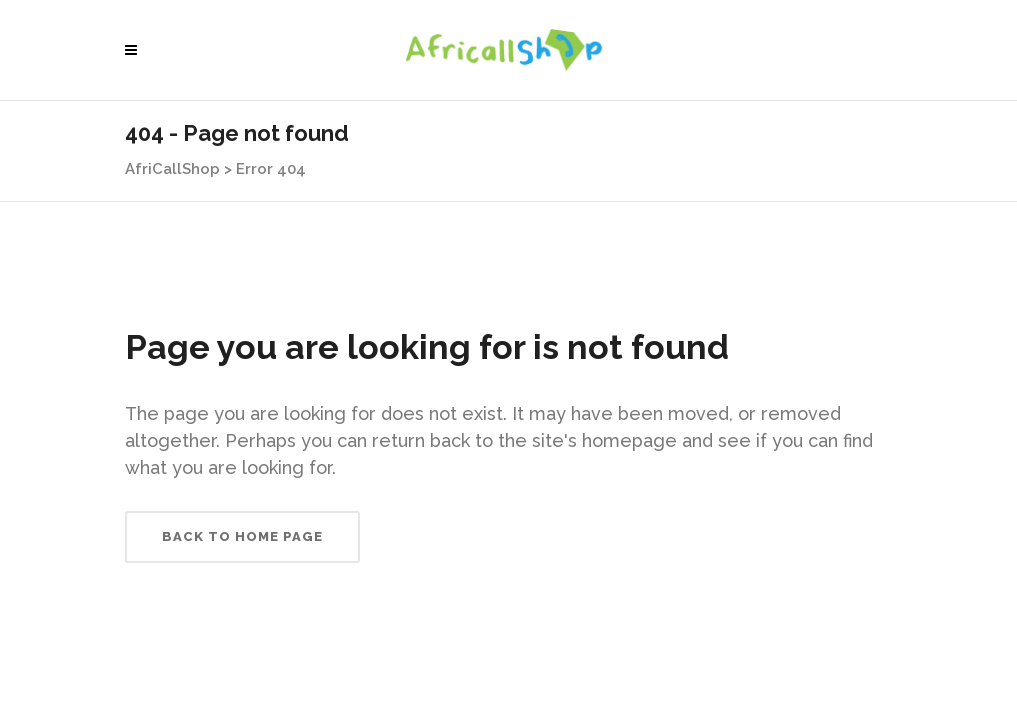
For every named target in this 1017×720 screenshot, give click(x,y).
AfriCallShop (172, 169)
